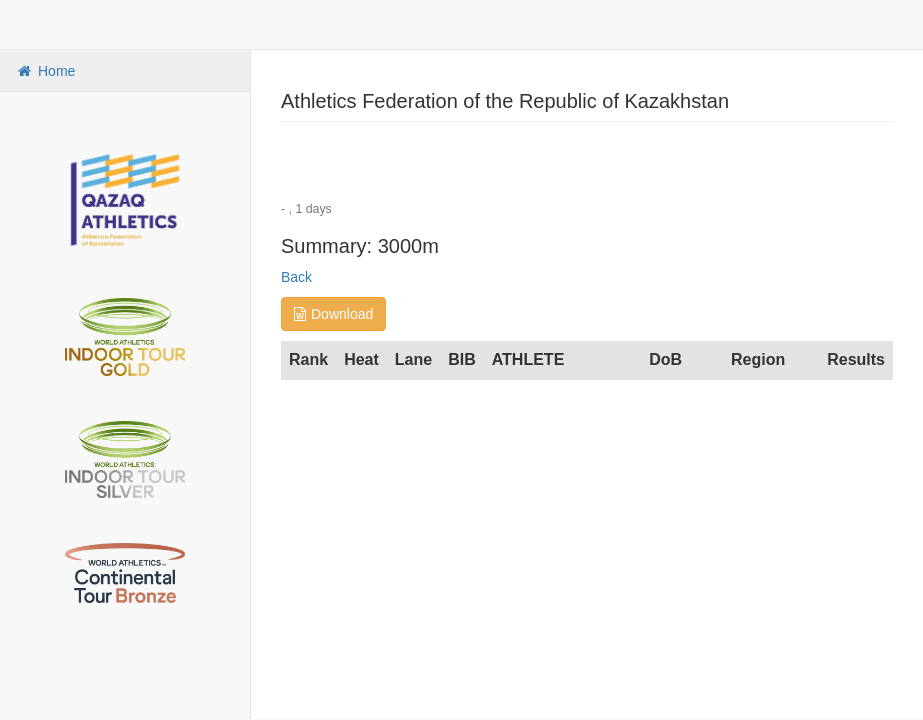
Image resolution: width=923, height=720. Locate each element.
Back (296, 277)
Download (333, 314)
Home (45, 71)
